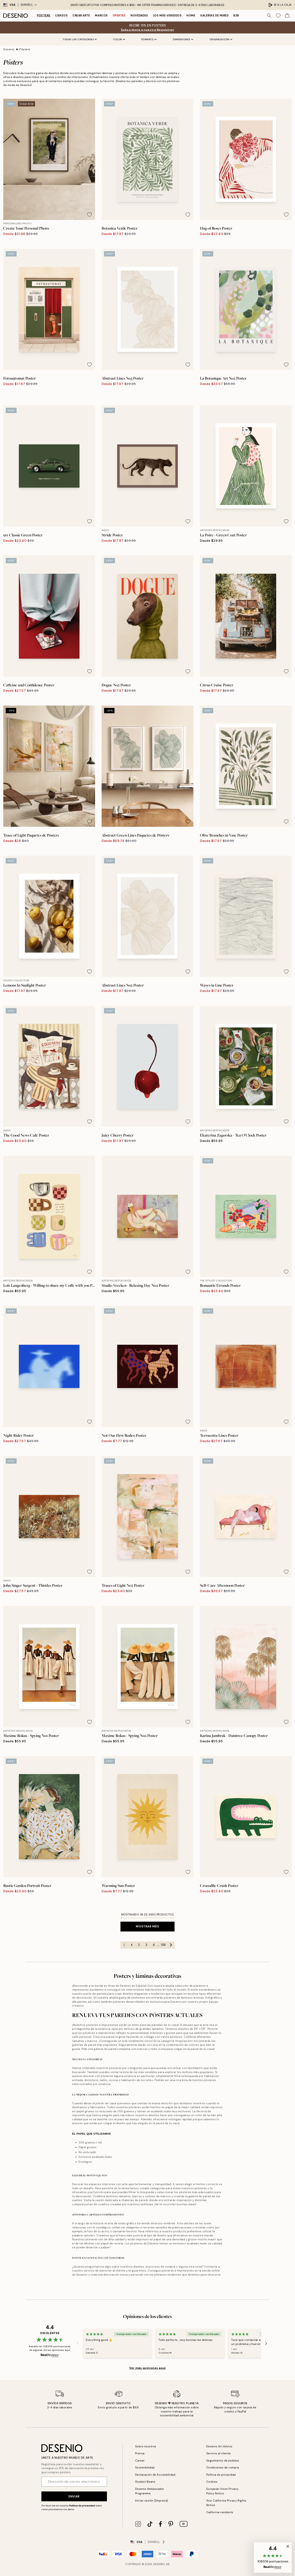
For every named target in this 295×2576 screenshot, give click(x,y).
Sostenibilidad (145, 2467)
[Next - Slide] (266, 2343)
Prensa (140, 2453)
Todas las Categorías (80, 39)
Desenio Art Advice (219, 2446)
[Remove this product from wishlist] (89, 214)
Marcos (101, 15)
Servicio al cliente (218, 2453)
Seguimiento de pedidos (222, 2460)
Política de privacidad (82, 2505)
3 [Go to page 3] (146, 1945)
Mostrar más (147, 1926)
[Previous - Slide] (77, 2343)
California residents (219, 2512)
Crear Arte (81, 15)
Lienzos (61, 15)
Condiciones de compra (222, 2467)
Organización (221, 39)
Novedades (139, 15)
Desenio (9, 49)
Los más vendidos (167, 15)
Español (29, 5)
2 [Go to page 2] (139, 1945)
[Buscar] (269, 15)
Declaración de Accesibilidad (155, 2474)
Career (140, 2460)
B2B (236, 15)
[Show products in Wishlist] (278, 16)
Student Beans (145, 2481)
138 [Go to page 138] (163, 1945)
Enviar (73, 2496)
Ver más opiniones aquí (147, 2368)
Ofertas (119, 15)
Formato (149, 39)
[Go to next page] (171, 1945)
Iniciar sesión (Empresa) (151, 2500)
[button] (273, 2557)
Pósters (43, 15)
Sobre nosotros (145, 2446)
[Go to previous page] (124, 1945)
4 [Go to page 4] (154, 1945)
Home (190, 15)
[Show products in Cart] (287, 16)
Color (119, 39)
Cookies (212, 2481)
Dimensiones (183, 39)
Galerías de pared (214, 15)
